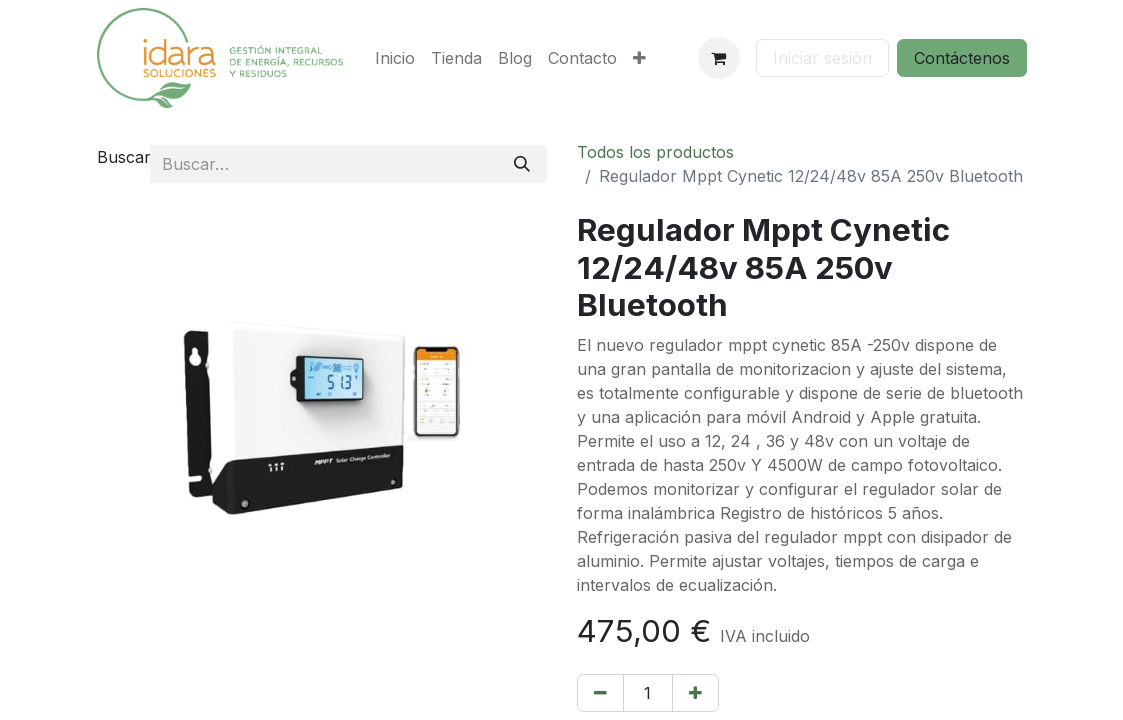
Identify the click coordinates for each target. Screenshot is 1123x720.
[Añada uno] (695, 693)
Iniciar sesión (822, 58)
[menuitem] (395, 58)
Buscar (124, 157)
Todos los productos (655, 152)
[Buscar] (522, 164)
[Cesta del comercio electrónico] (719, 58)
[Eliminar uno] (600, 693)
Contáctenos (962, 58)
